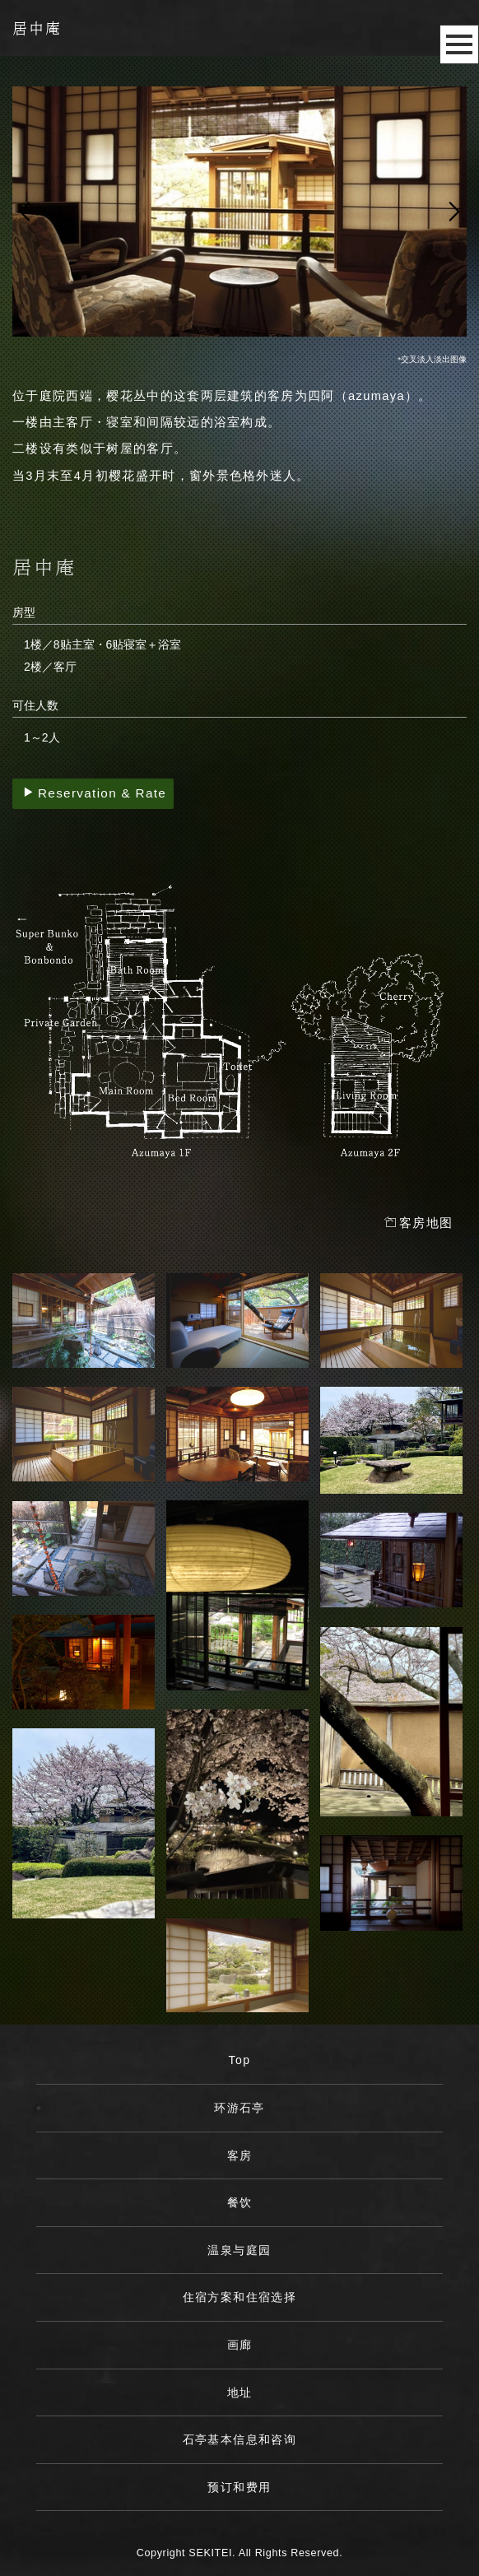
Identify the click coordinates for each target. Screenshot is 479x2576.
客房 (240, 2155)
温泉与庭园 (239, 2250)
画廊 (240, 2344)
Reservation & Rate (94, 793)
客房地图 (418, 1223)
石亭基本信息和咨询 (240, 2439)
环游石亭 (239, 2107)
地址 (240, 2392)
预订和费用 (239, 2487)
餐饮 (240, 2202)
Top (240, 2060)
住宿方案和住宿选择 (240, 2297)
